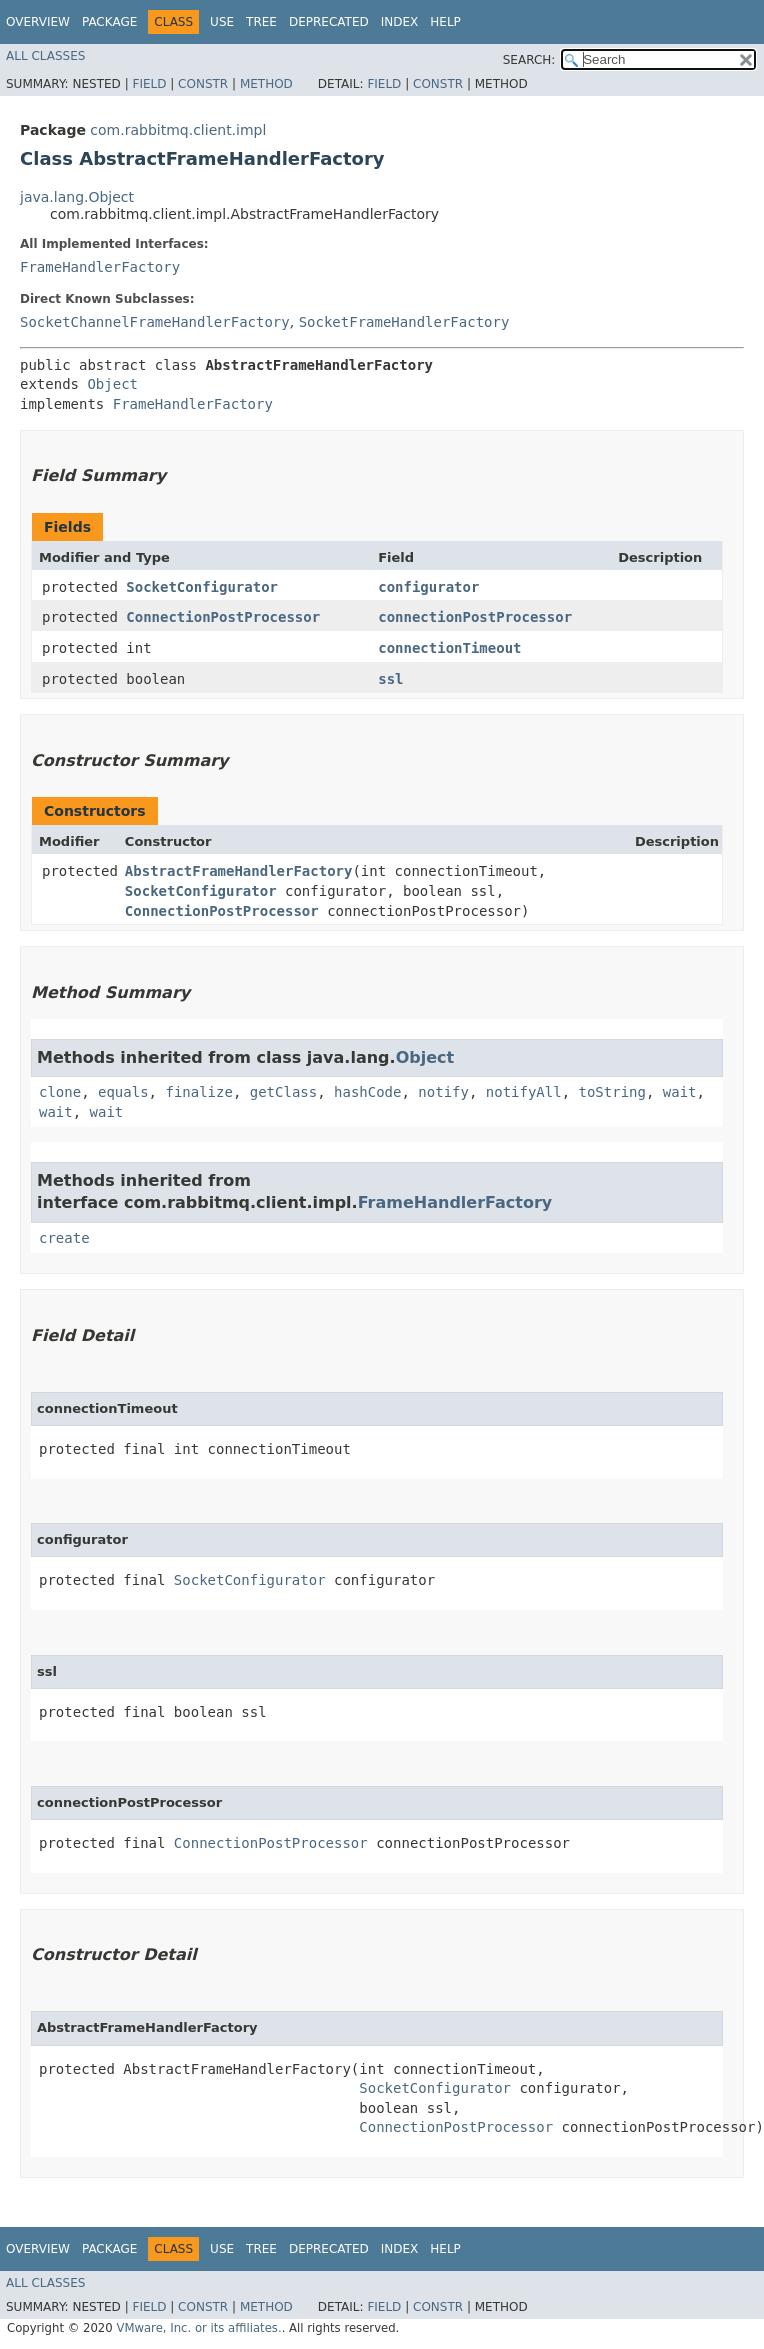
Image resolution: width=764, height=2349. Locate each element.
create (64, 1238)
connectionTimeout (449, 648)
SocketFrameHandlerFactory (404, 322)
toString (612, 1092)
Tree (261, 22)
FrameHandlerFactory (100, 267)
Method (266, 84)
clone (60, 1092)
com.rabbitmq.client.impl (178, 130)
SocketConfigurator (202, 587)
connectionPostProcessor (475, 617)
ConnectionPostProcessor (223, 617)
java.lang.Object (77, 197)
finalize (198, 1092)
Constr (203, 84)
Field (149, 84)
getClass (283, 1092)
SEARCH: (529, 60)
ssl (390, 679)
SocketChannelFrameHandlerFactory (155, 322)
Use (222, 22)
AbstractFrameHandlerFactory (239, 871)
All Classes (45, 56)
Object (112, 384)
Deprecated (329, 22)
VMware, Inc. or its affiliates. (198, 2328)
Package (109, 22)
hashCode (367, 1092)
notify (443, 1092)
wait (680, 1092)
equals (123, 1092)
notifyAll (524, 1092)
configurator (428, 587)
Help (445, 22)
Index (400, 22)
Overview (38, 22)
